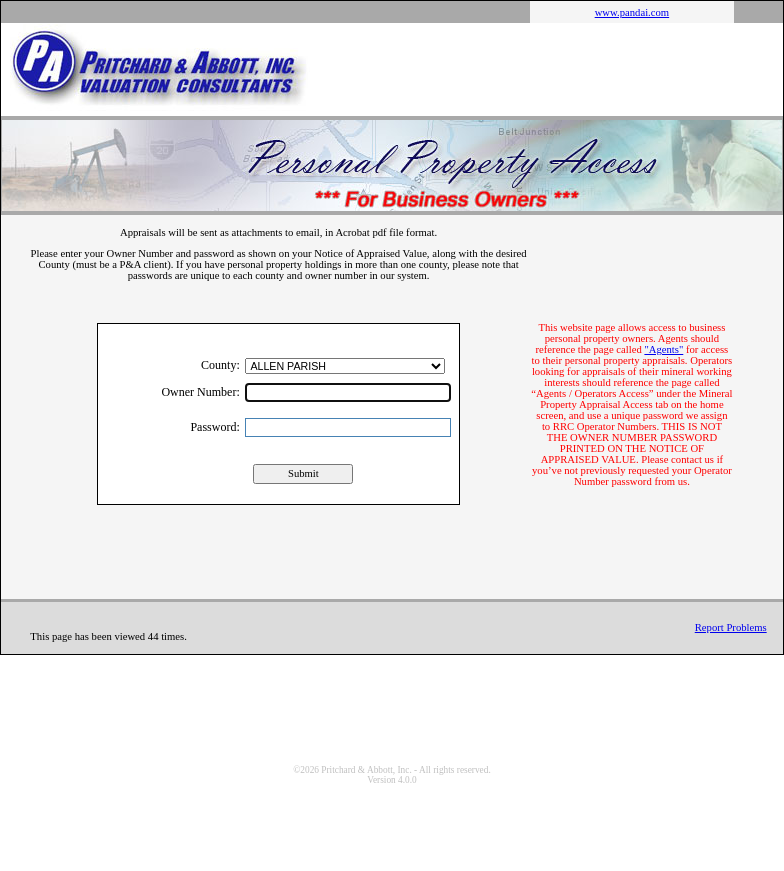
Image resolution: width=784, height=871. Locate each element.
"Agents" (663, 349)
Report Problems (731, 627)
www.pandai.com (632, 12)
